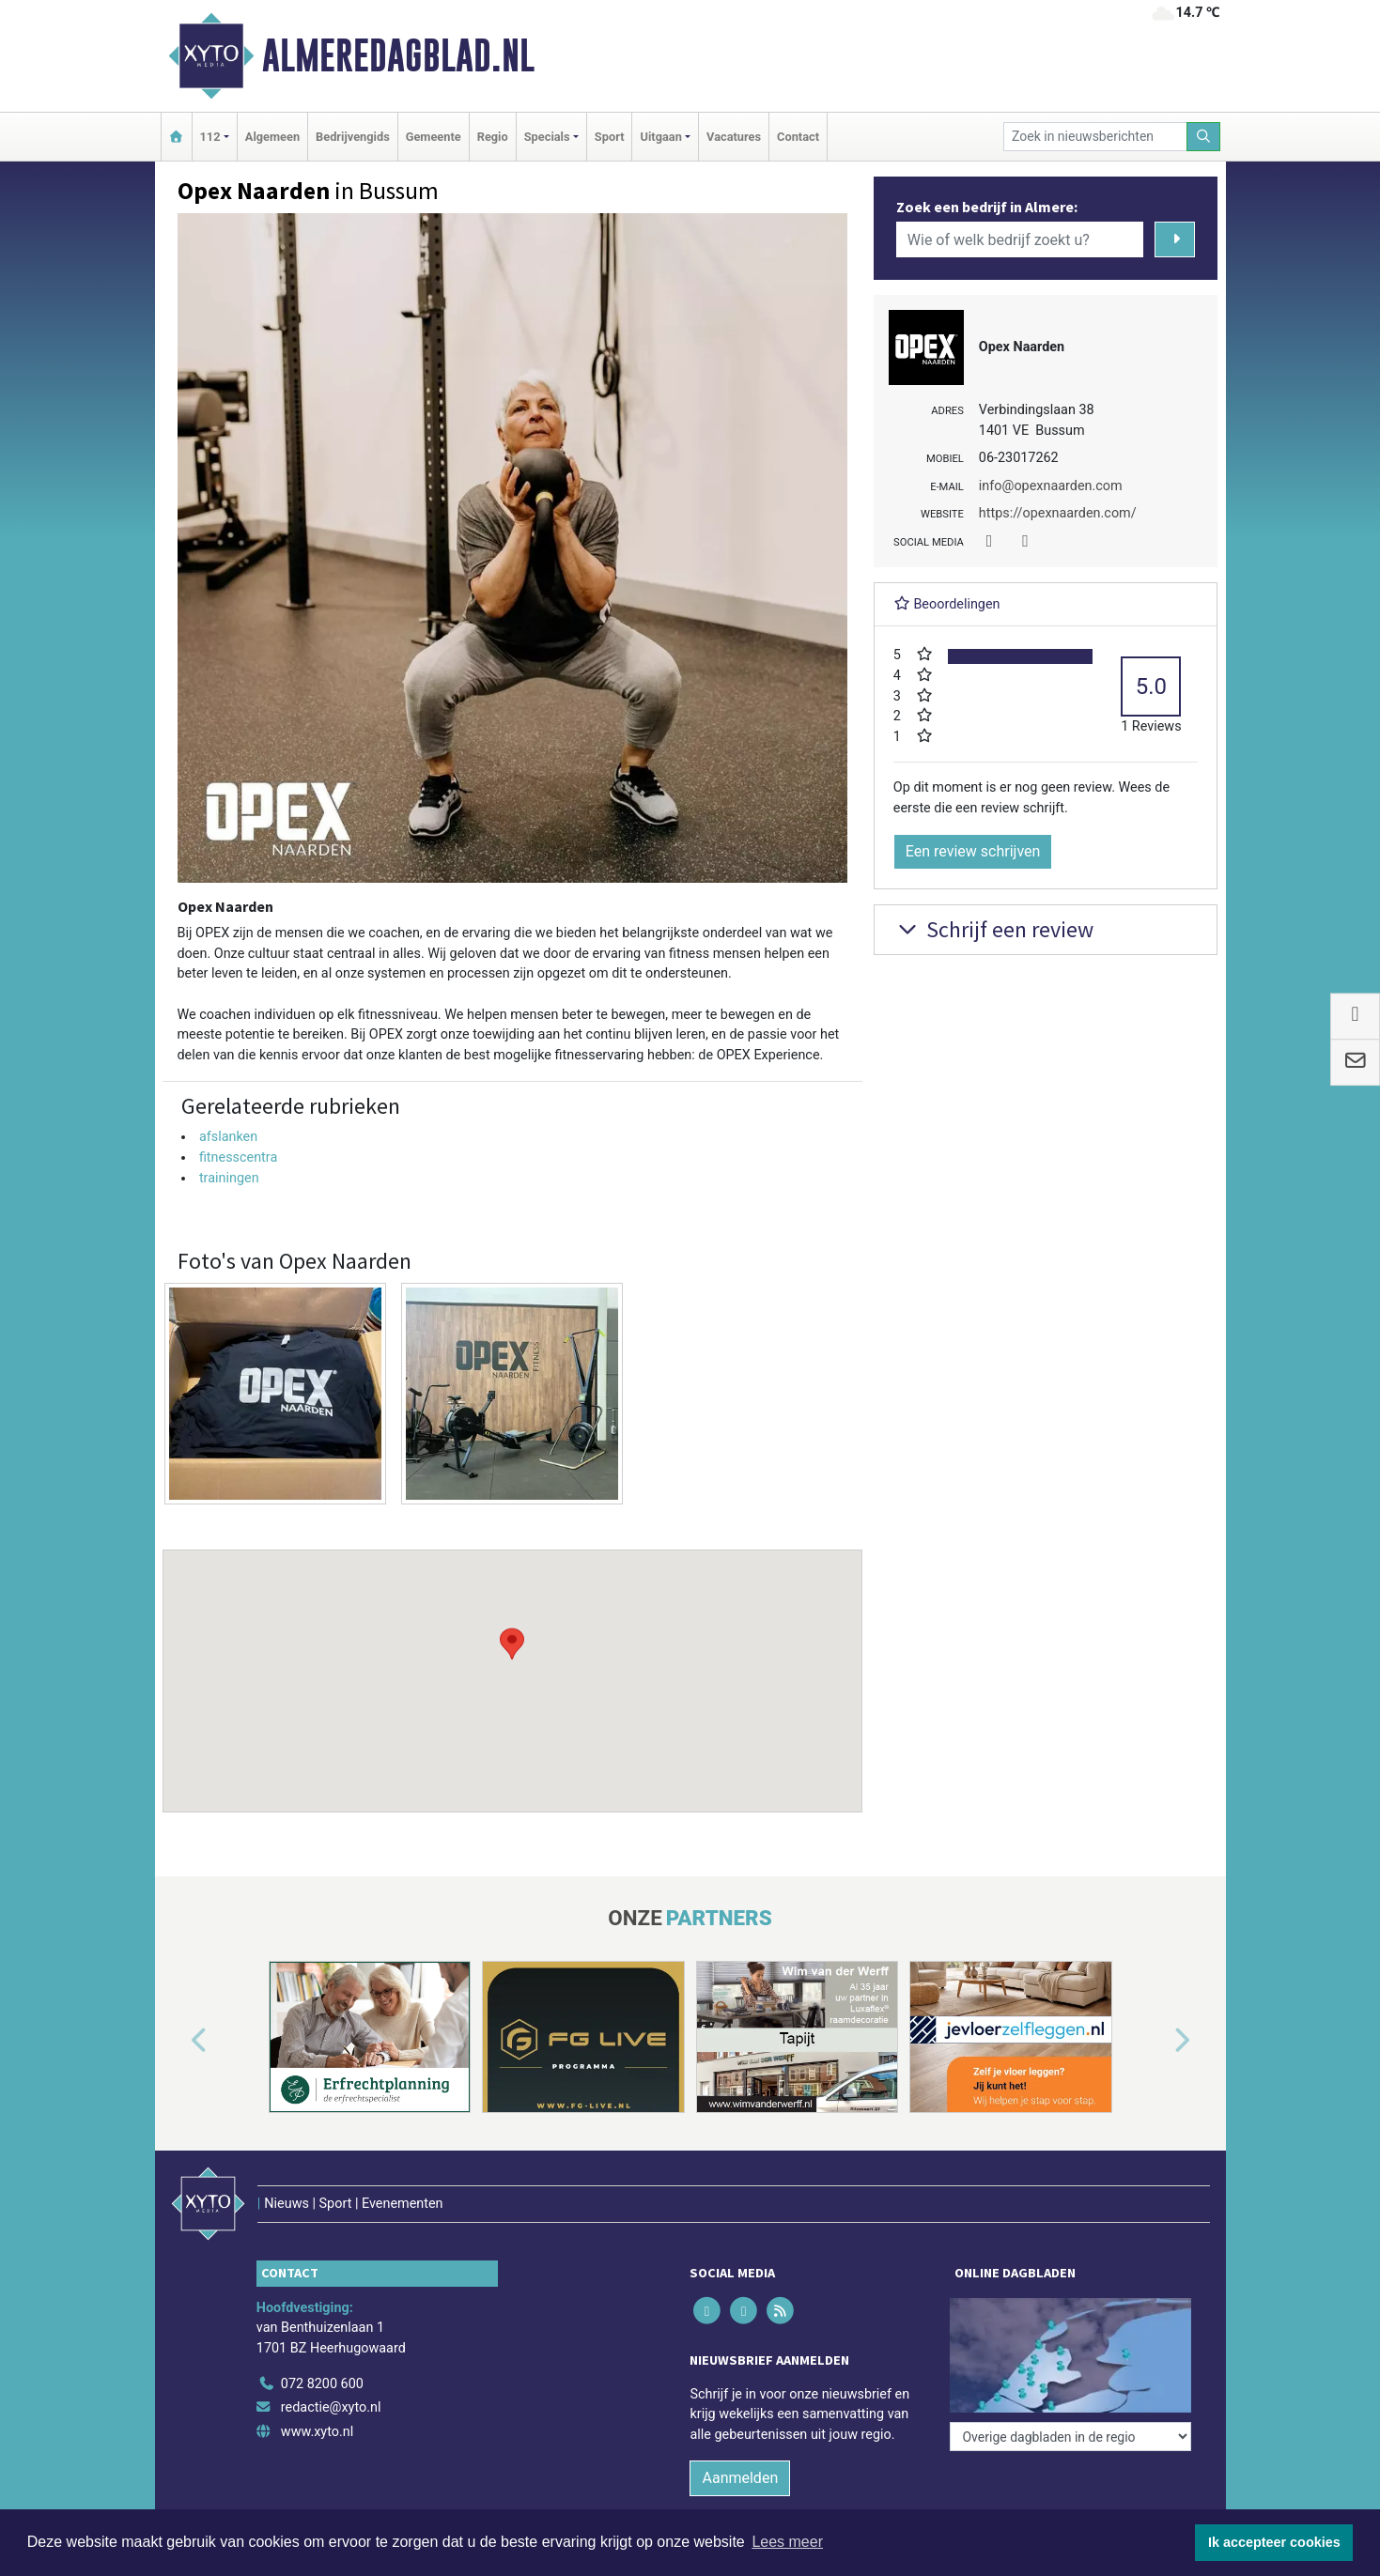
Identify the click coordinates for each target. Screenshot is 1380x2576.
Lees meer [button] (787, 2542)
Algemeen (272, 137)
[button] (512, 1663)
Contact (798, 137)
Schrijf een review (993, 929)
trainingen (229, 1178)
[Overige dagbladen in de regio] (1070, 2436)
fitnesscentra (238, 1157)
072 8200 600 (322, 2384)
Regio (492, 137)
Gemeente (433, 137)
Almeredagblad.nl (398, 55)
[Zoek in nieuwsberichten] (1095, 136)
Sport (610, 137)
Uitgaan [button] (660, 137)
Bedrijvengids (353, 137)
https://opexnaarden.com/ (1058, 513)
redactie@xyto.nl (331, 2407)
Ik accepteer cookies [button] (1274, 2542)
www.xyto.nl (317, 2432)
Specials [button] (547, 137)
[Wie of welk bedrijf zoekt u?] (1020, 239)
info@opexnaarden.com (1051, 486)
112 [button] (210, 137)
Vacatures (733, 137)
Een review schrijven (973, 851)
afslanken (228, 1137)
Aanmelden (740, 2478)
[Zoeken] (1203, 136)
